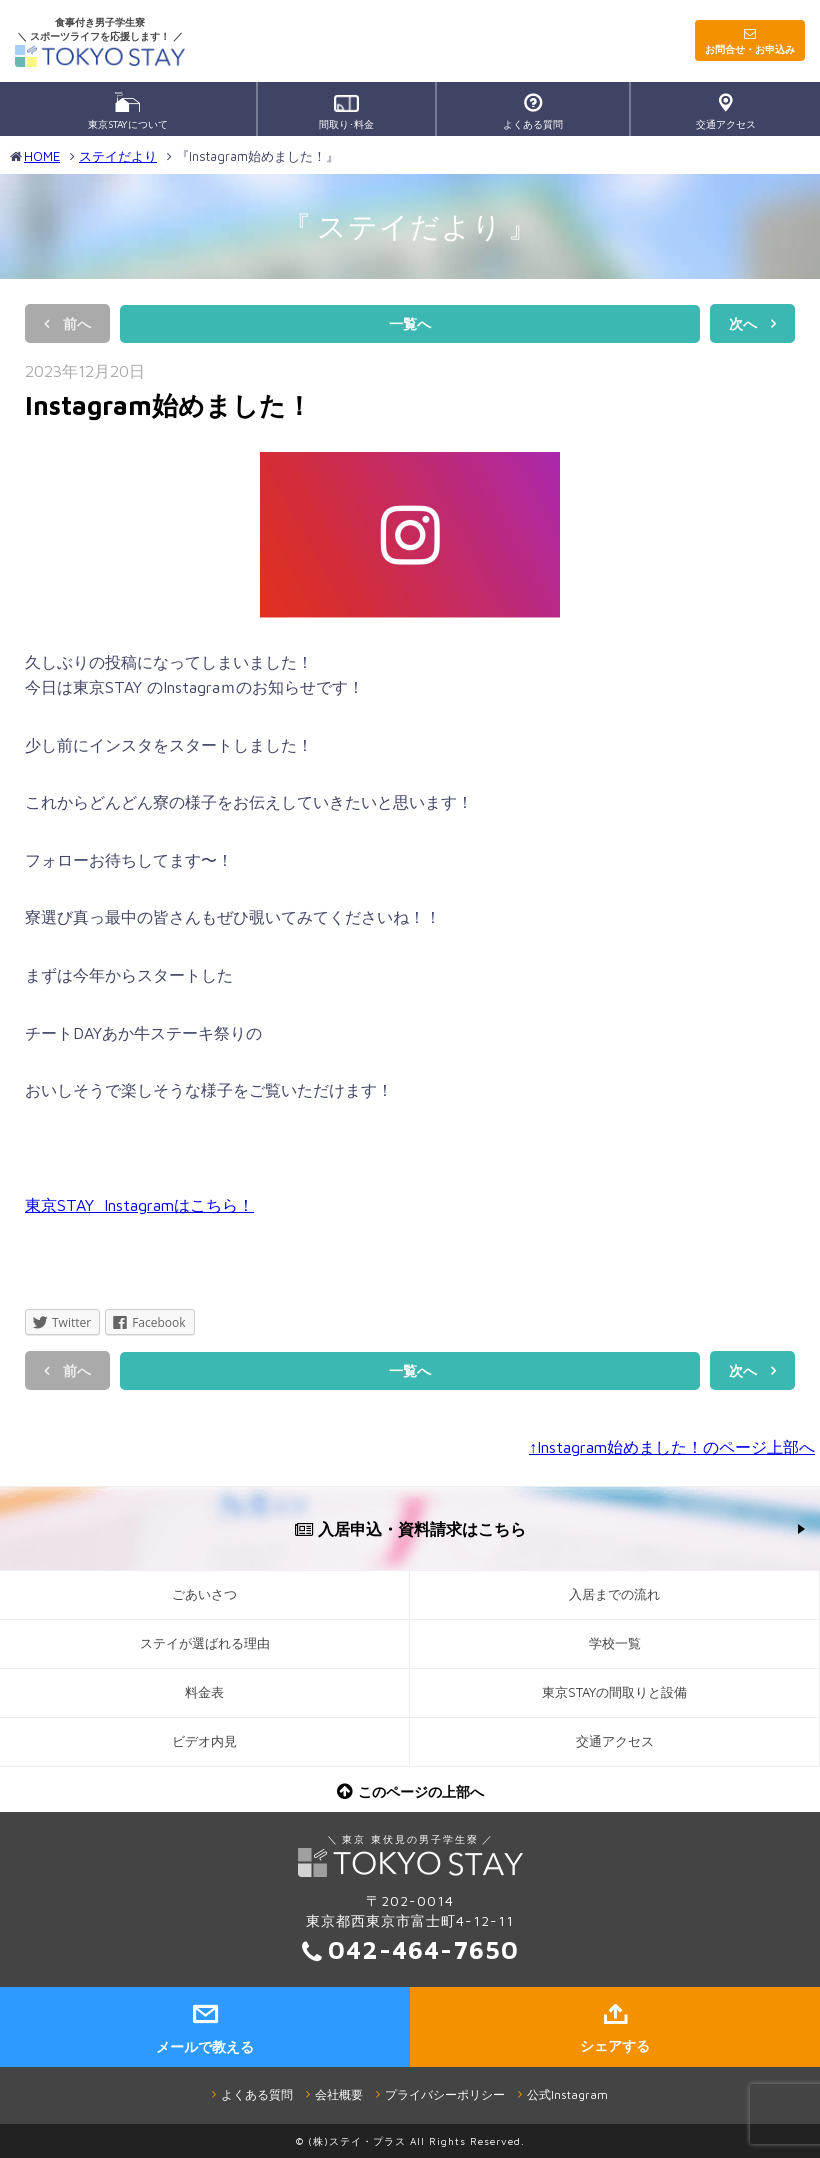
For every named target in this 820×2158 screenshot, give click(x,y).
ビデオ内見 (204, 1741)
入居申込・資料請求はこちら (422, 1529)
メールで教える (205, 2046)
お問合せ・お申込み (750, 49)
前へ (77, 323)
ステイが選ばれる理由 (205, 1643)
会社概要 (339, 2094)
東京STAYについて (128, 111)
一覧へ (410, 323)
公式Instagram (567, 2094)
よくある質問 (533, 111)
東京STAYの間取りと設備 (614, 1692)
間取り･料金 (346, 112)
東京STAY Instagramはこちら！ (139, 1205)
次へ (743, 323)
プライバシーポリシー (445, 2094)
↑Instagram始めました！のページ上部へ (672, 1447)
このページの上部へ (421, 1791)
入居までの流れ (614, 1594)
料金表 (204, 1692)
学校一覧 (615, 1643)
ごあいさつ (204, 1594)
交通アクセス (726, 111)
